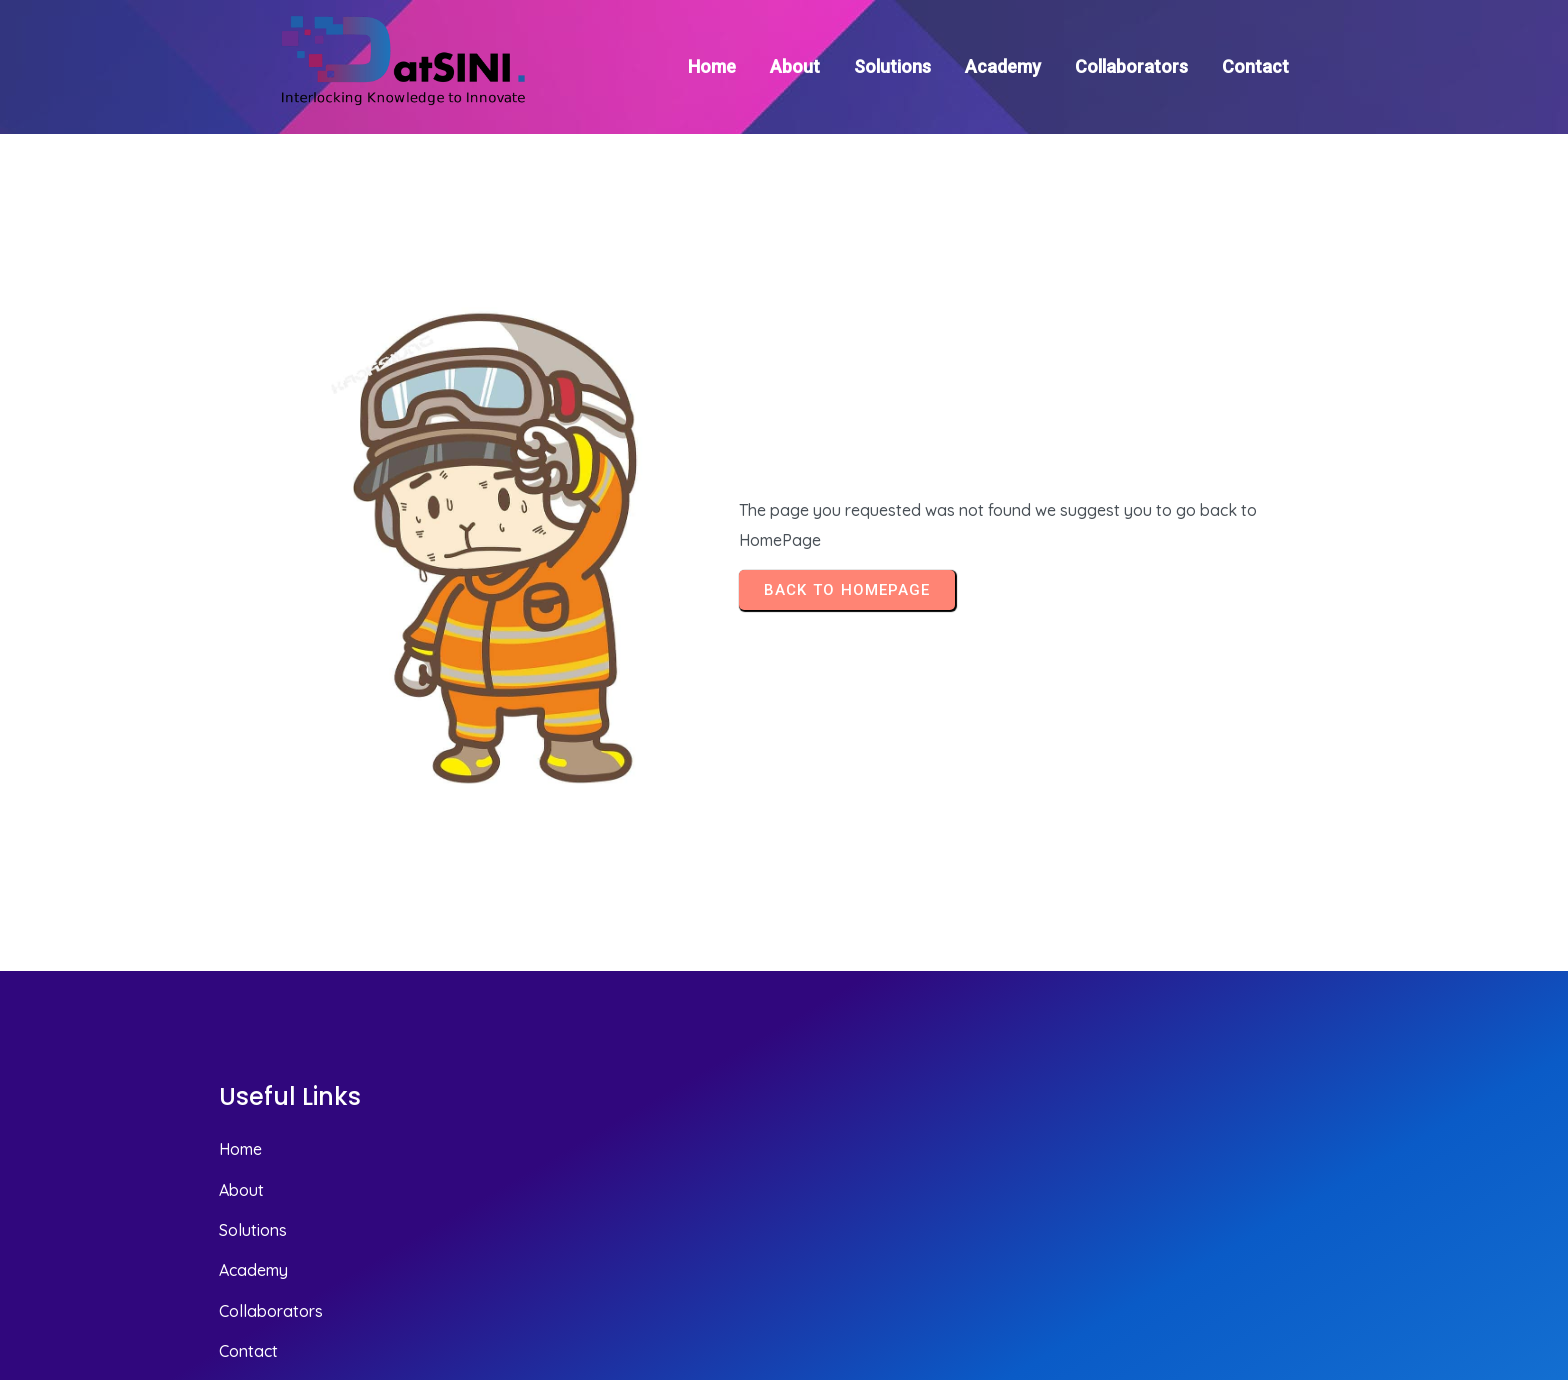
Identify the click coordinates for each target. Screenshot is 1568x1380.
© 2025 (1320, 1257)
